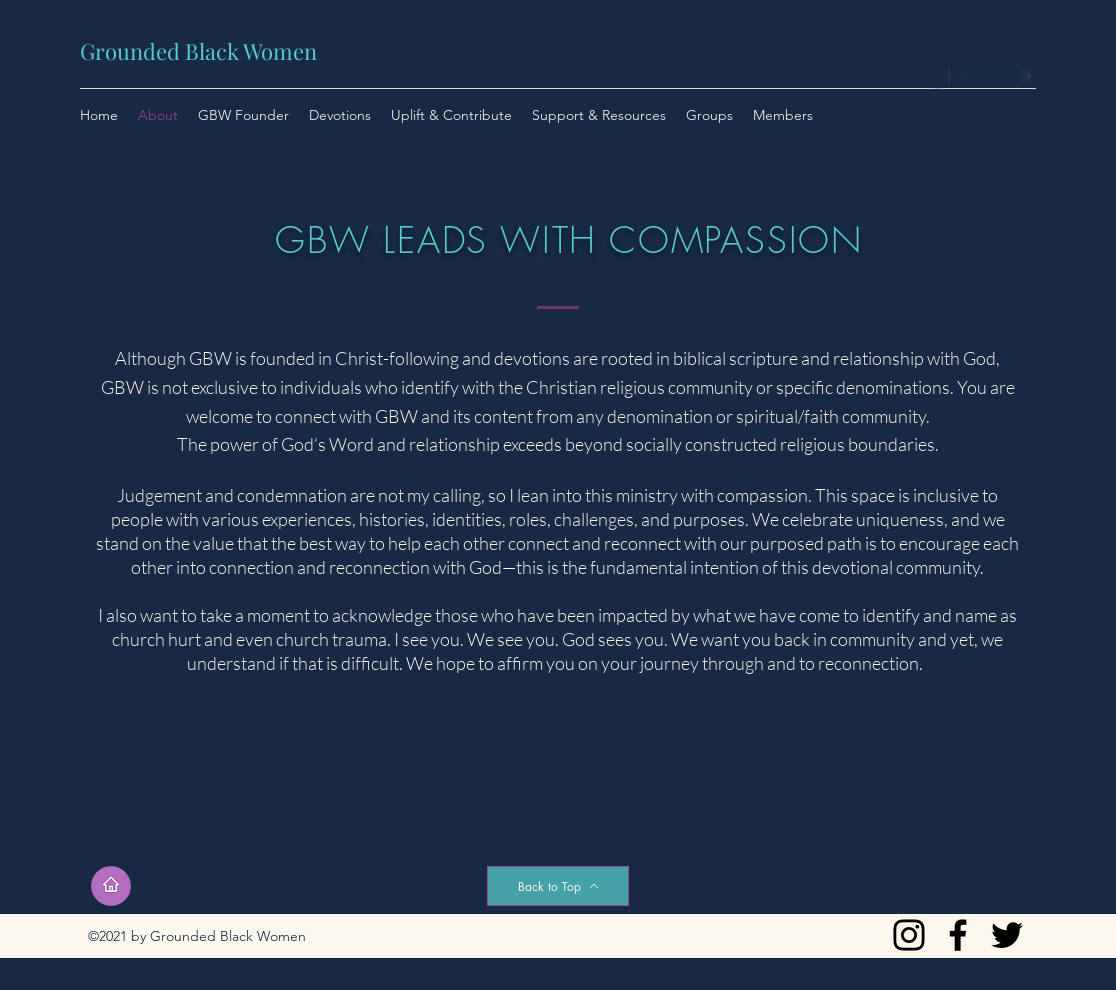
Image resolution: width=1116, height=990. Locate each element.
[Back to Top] (558, 886)
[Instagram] (909, 935)
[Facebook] (958, 935)
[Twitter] (1007, 935)
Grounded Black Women (198, 51)
